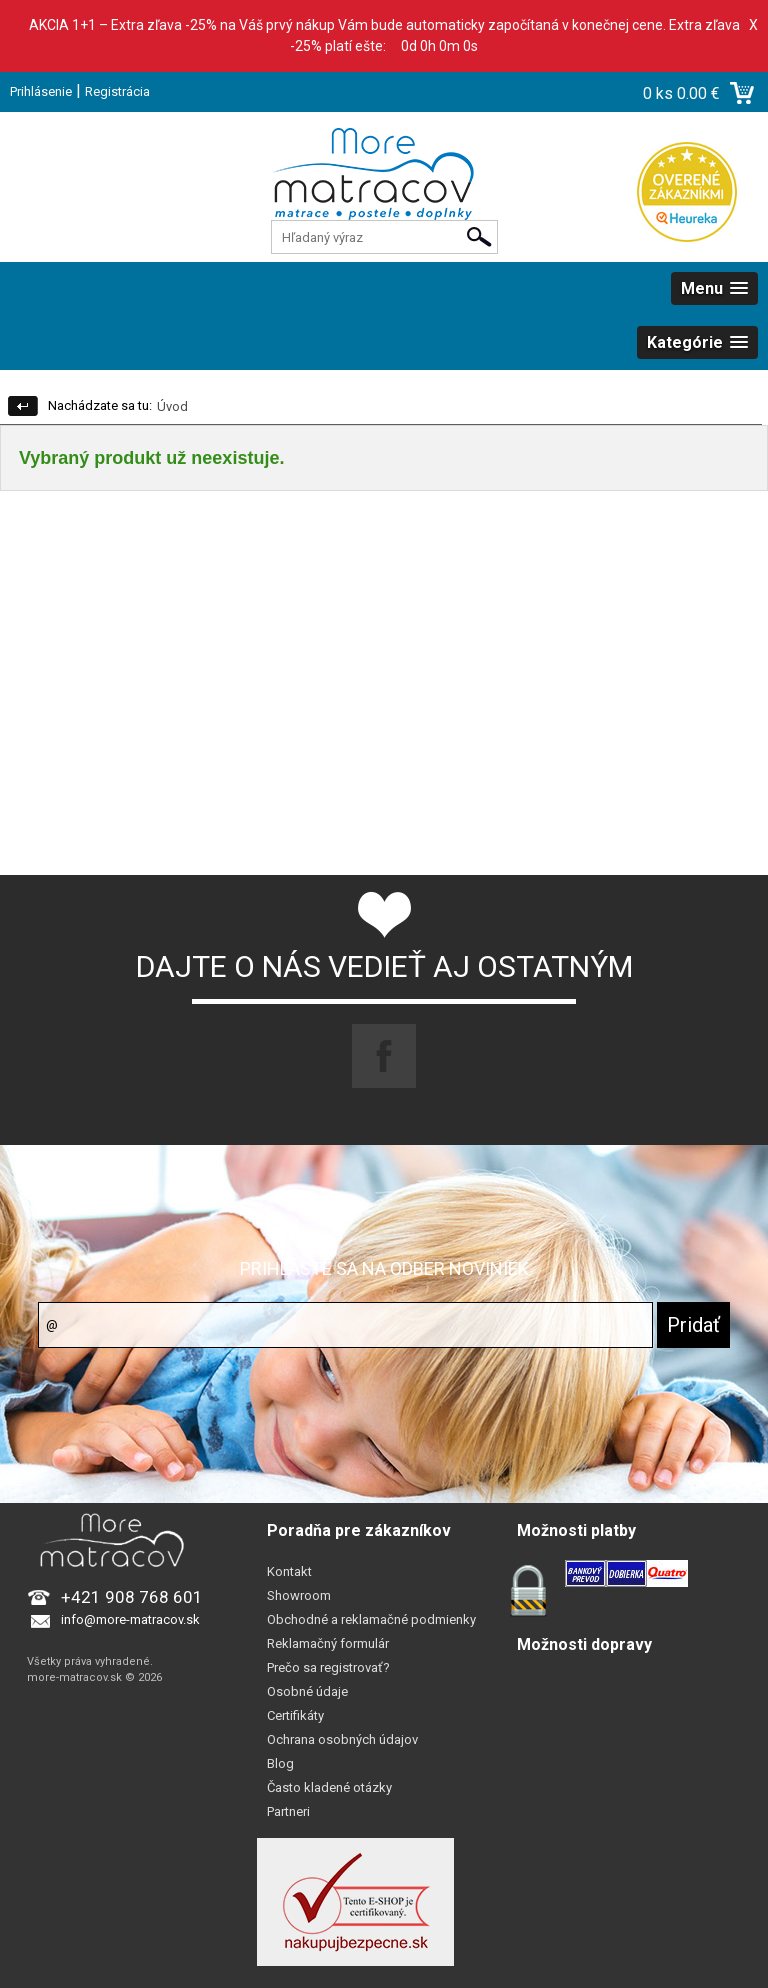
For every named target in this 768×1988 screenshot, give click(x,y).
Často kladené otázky (329, 1787)
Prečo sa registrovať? (328, 1667)
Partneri (288, 1811)
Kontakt (289, 1571)
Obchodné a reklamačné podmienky (371, 1619)
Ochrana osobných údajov (342, 1739)
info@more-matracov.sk (130, 1619)
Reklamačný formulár (328, 1643)
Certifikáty (295, 1715)
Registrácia (117, 91)
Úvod (172, 406)
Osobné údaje (307, 1691)
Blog (280, 1763)
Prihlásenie (41, 91)
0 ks (660, 93)
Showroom (299, 1595)
